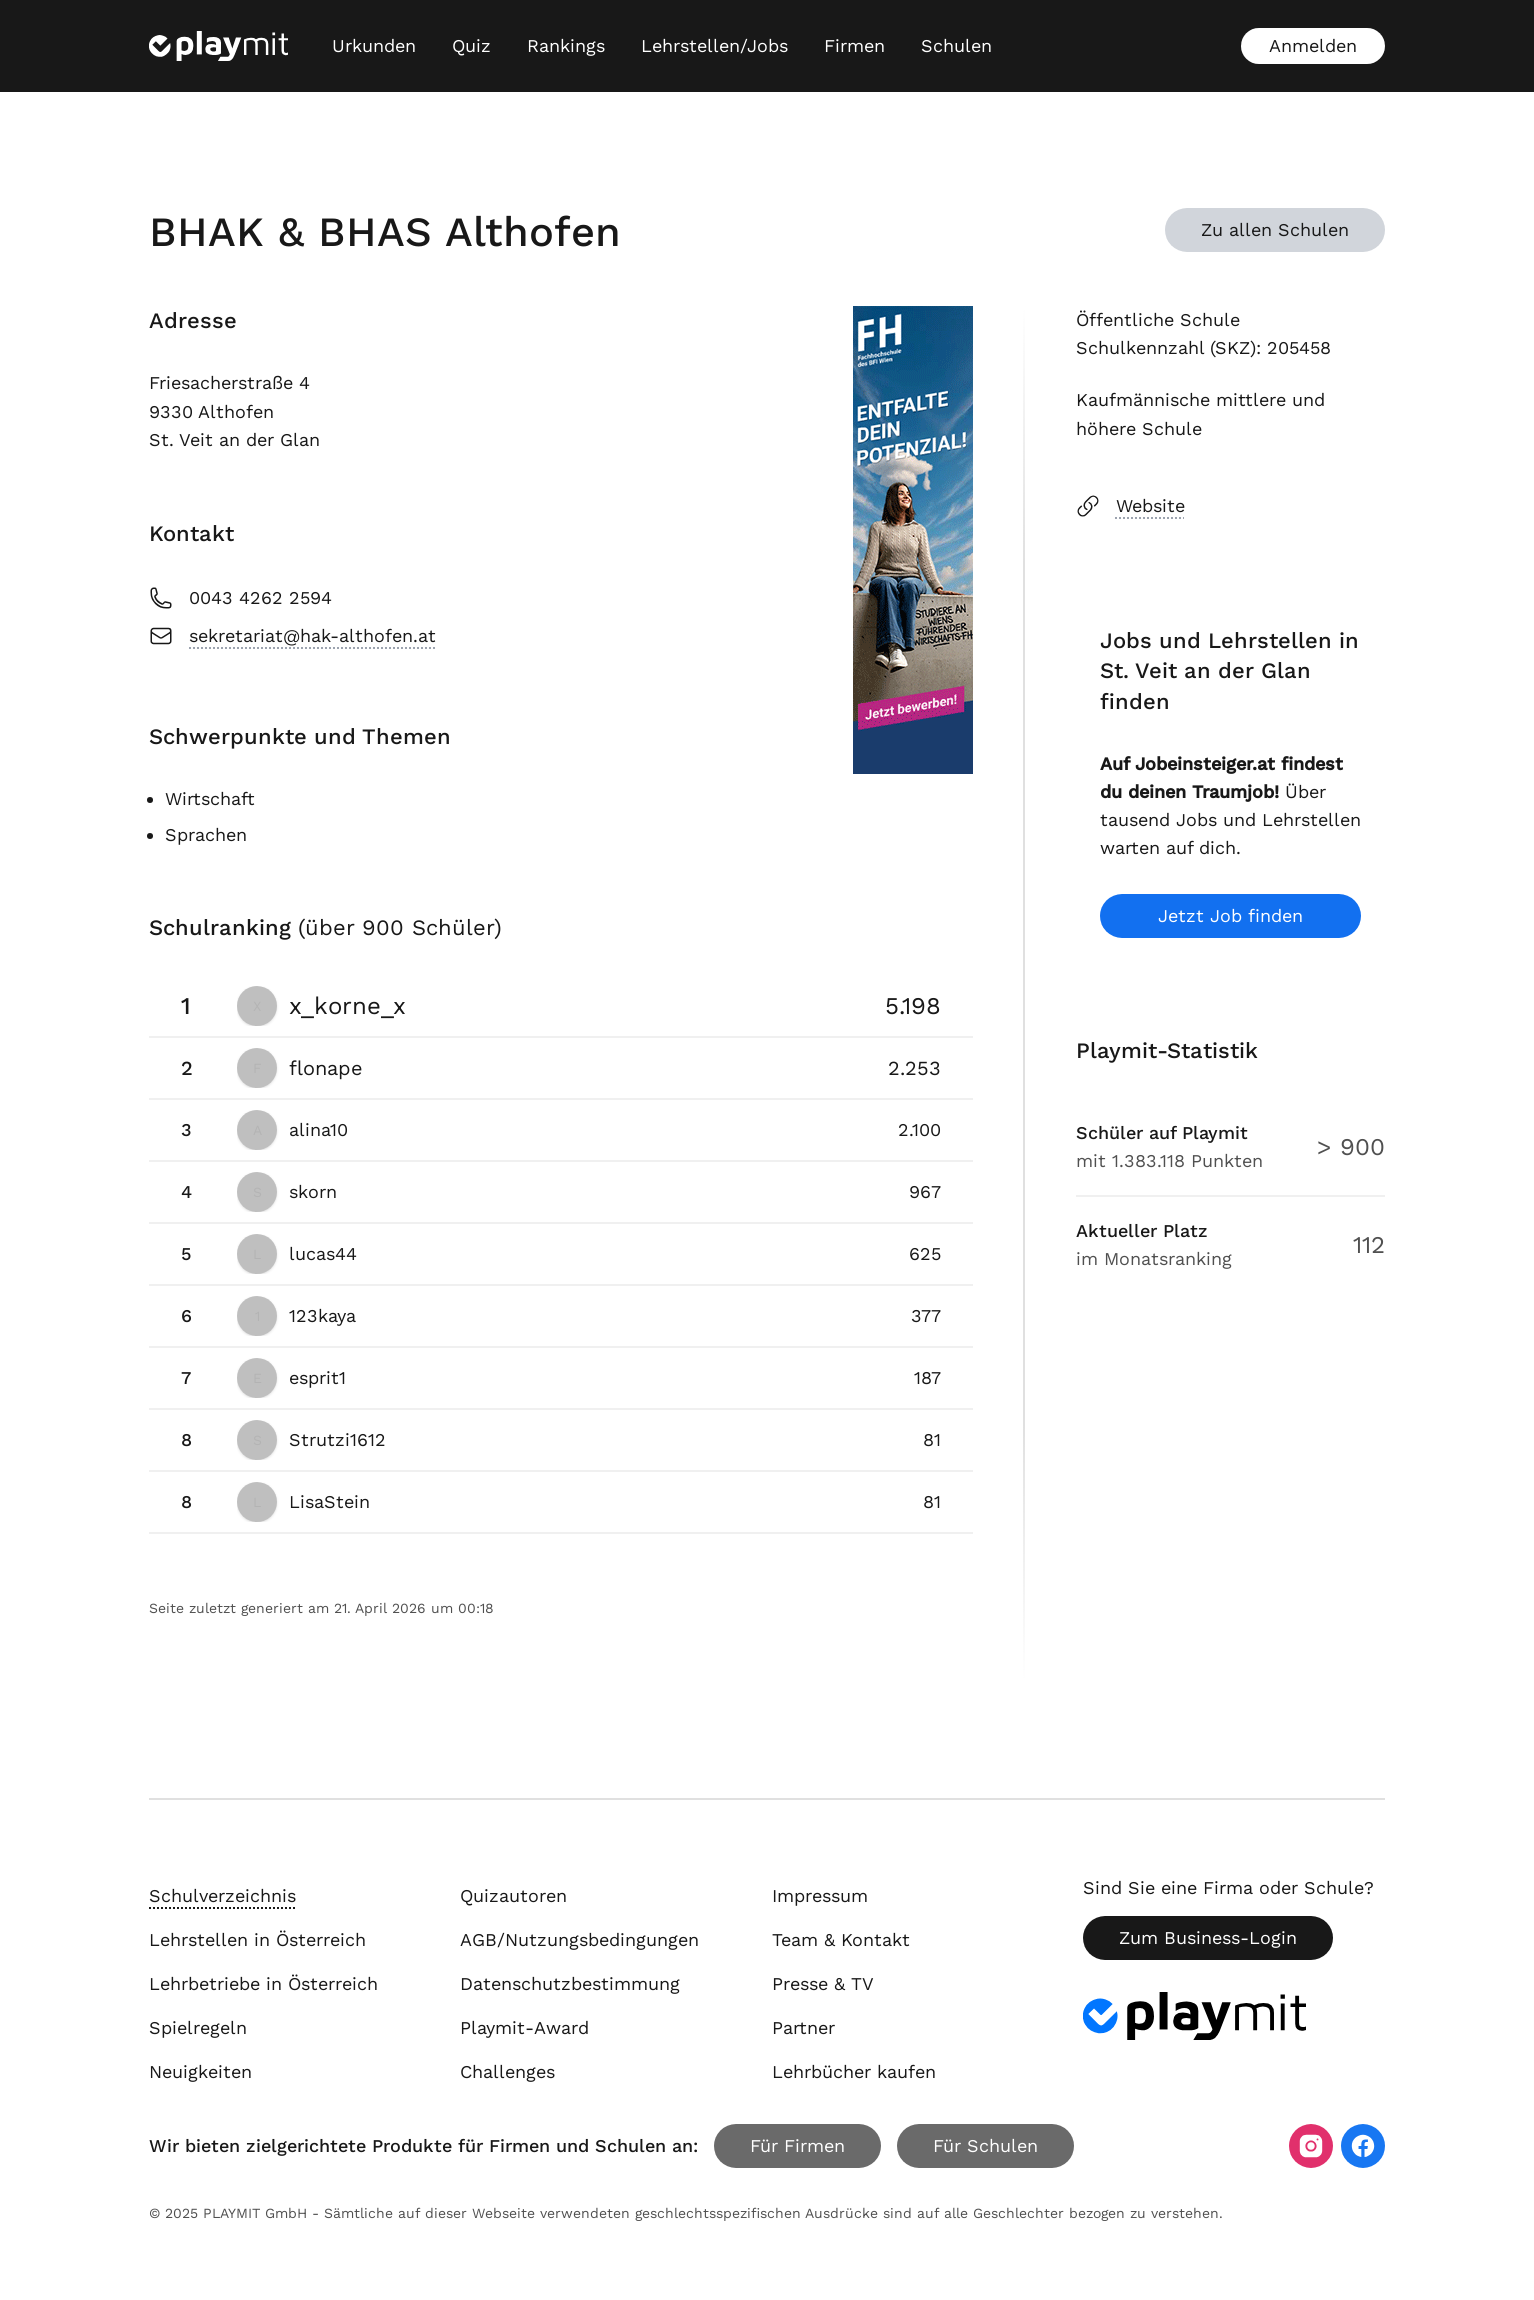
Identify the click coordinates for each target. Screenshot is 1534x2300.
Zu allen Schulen (1275, 229)
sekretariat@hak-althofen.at (292, 636)
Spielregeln (198, 2027)
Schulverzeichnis (222, 1895)
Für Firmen (797, 2145)
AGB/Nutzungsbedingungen (579, 1939)
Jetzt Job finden (1230, 915)
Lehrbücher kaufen (854, 2071)
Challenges (507, 2071)
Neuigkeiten (200, 2071)
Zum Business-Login (1208, 1937)
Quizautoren (513, 1895)
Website (1130, 506)
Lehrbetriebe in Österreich (263, 1983)
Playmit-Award (524, 2027)
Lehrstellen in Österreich (257, 1939)
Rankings (566, 45)
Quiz (471, 45)
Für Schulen (985, 2145)
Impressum (820, 1895)
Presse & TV (823, 1983)
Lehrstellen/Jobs (714, 45)
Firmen (854, 45)
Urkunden (374, 45)
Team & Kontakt (841, 1939)
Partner (803, 2027)
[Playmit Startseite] (218, 46)
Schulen (956, 45)
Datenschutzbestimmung (570, 1983)
